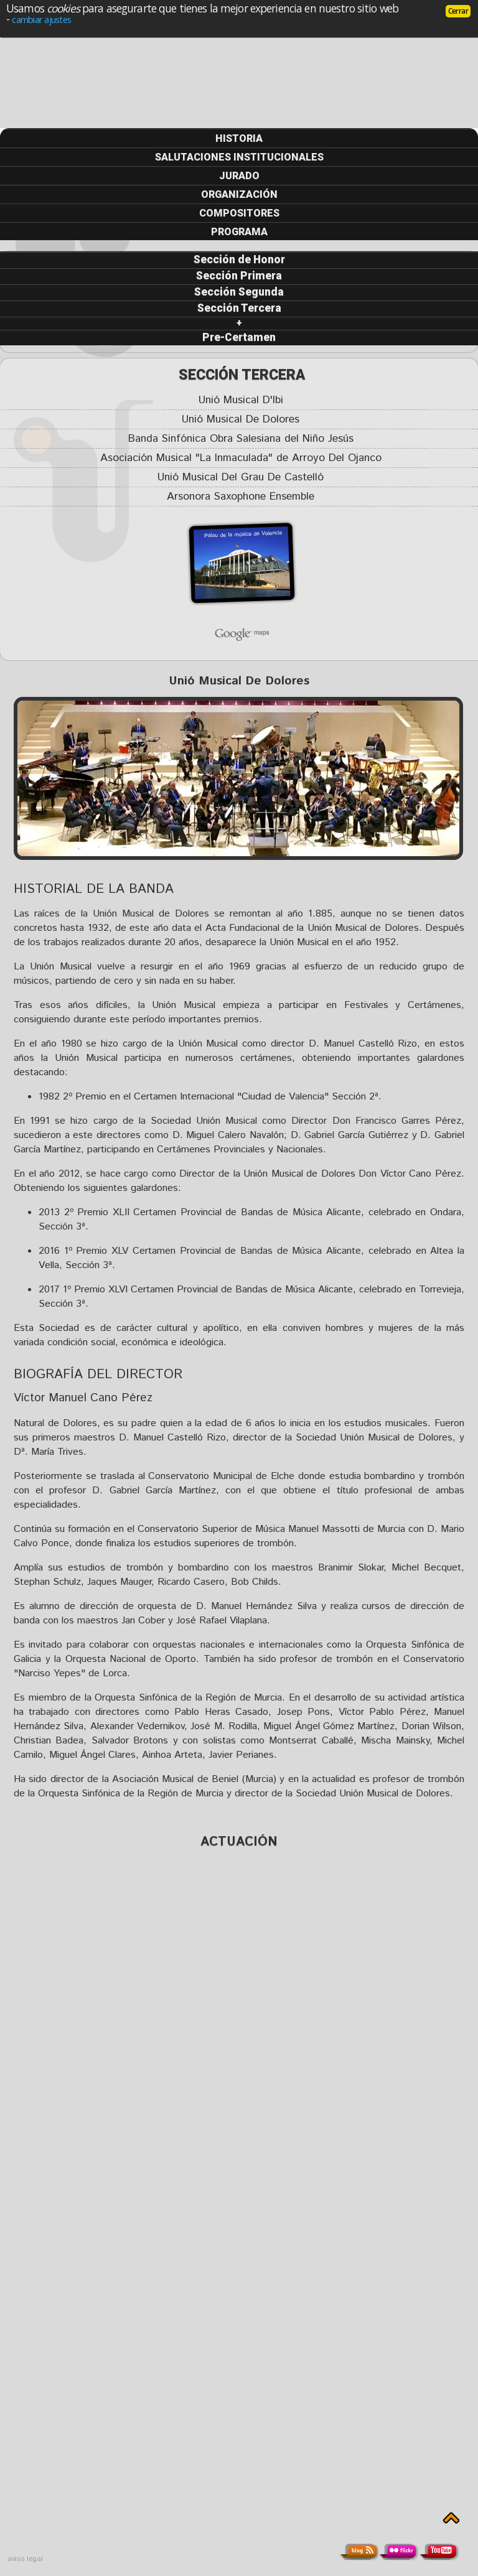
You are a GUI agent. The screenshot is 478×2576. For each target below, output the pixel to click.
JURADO (239, 176)
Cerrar (458, 11)
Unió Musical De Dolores (240, 420)
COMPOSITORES (239, 213)
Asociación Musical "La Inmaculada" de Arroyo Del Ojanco (241, 458)
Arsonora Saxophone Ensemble (240, 497)
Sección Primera (239, 275)
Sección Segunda (239, 292)
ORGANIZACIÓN (239, 194)
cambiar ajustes (41, 19)
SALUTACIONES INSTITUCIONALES (239, 157)
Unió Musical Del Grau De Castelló (240, 477)
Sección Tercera (239, 308)
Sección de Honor (239, 259)
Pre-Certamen (239, 337)
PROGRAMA (239, 232)
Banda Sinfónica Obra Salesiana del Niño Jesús (241, 439)
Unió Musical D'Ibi (241, 400)
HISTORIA (239, 138)
